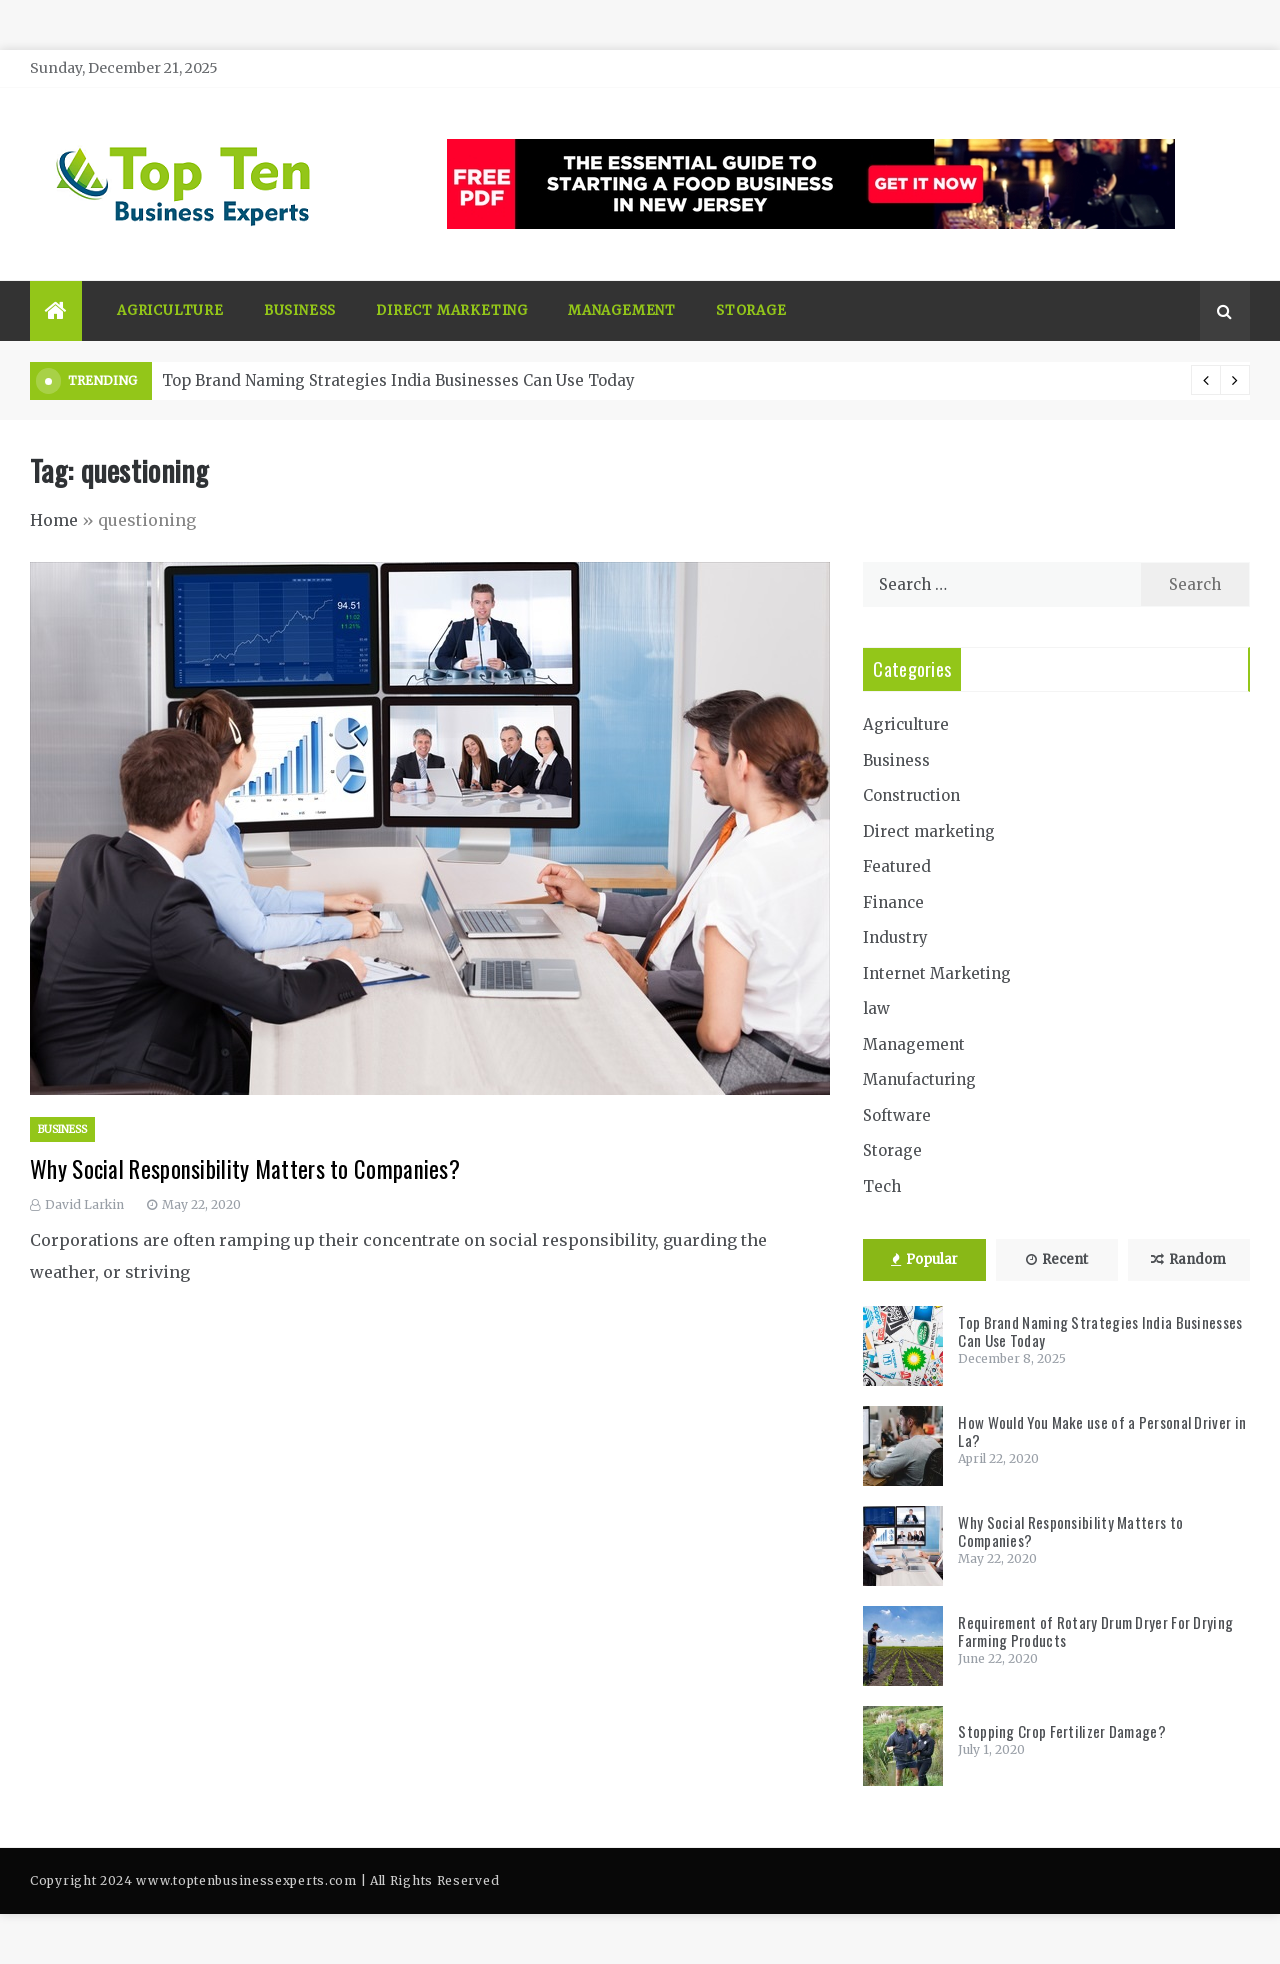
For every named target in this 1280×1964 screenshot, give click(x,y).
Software (897, 1115)
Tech (882, 1186)
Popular (924, 1259)
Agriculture (170, 310)
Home (54, 520)
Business (300, 310)
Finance (893, 902)
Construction (911, 795)
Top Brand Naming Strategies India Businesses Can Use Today (398, 380)
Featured (897, 866)
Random (1188, 1259)
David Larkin (84, 1204)
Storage (751, 310)
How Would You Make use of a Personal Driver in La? (1102, 1431)
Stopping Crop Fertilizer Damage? (1062, 1731)
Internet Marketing (937, 973)
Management (622, 310)
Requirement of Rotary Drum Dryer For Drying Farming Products (1095, 1631)
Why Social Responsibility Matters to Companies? (245, 1169)
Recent (1057, 1259)
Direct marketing (452, 310)
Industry (895, 937)
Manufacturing (919, 1079)
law (876, 1008)
